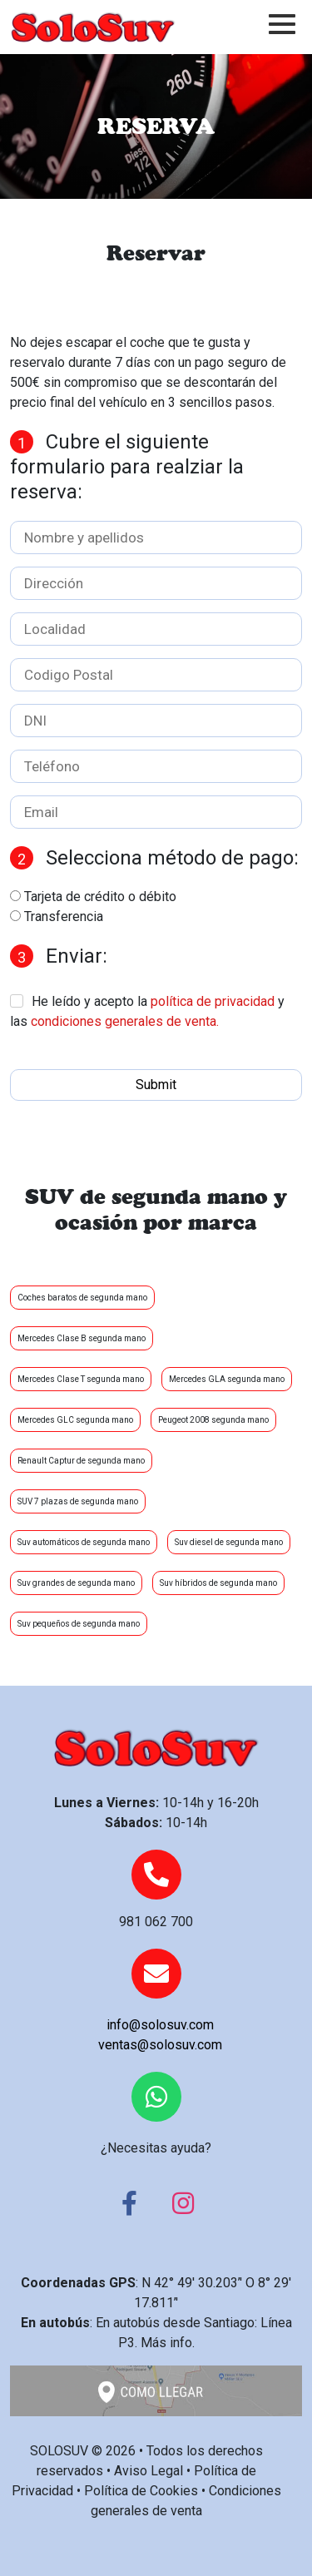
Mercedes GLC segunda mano (75, 1419)
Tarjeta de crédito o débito (100, 896)
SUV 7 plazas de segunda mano (77, 1501)
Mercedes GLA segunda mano (227, 1379)
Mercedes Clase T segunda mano (80, 1379)
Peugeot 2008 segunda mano (213, 1419)
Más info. (168, 2343)
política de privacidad (213, 1001)
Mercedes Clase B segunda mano (81, 1338)
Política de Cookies (141, 2491)
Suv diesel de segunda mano (229, 1542)
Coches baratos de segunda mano (82, 1297)
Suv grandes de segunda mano (76, 1583)
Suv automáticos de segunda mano (83, 1542)
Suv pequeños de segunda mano (78, 1623)
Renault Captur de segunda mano (81, 1460)
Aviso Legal (148, 2471)
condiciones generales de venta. (125, 1021)
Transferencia (63, 916)
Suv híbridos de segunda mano (218, 1583)
